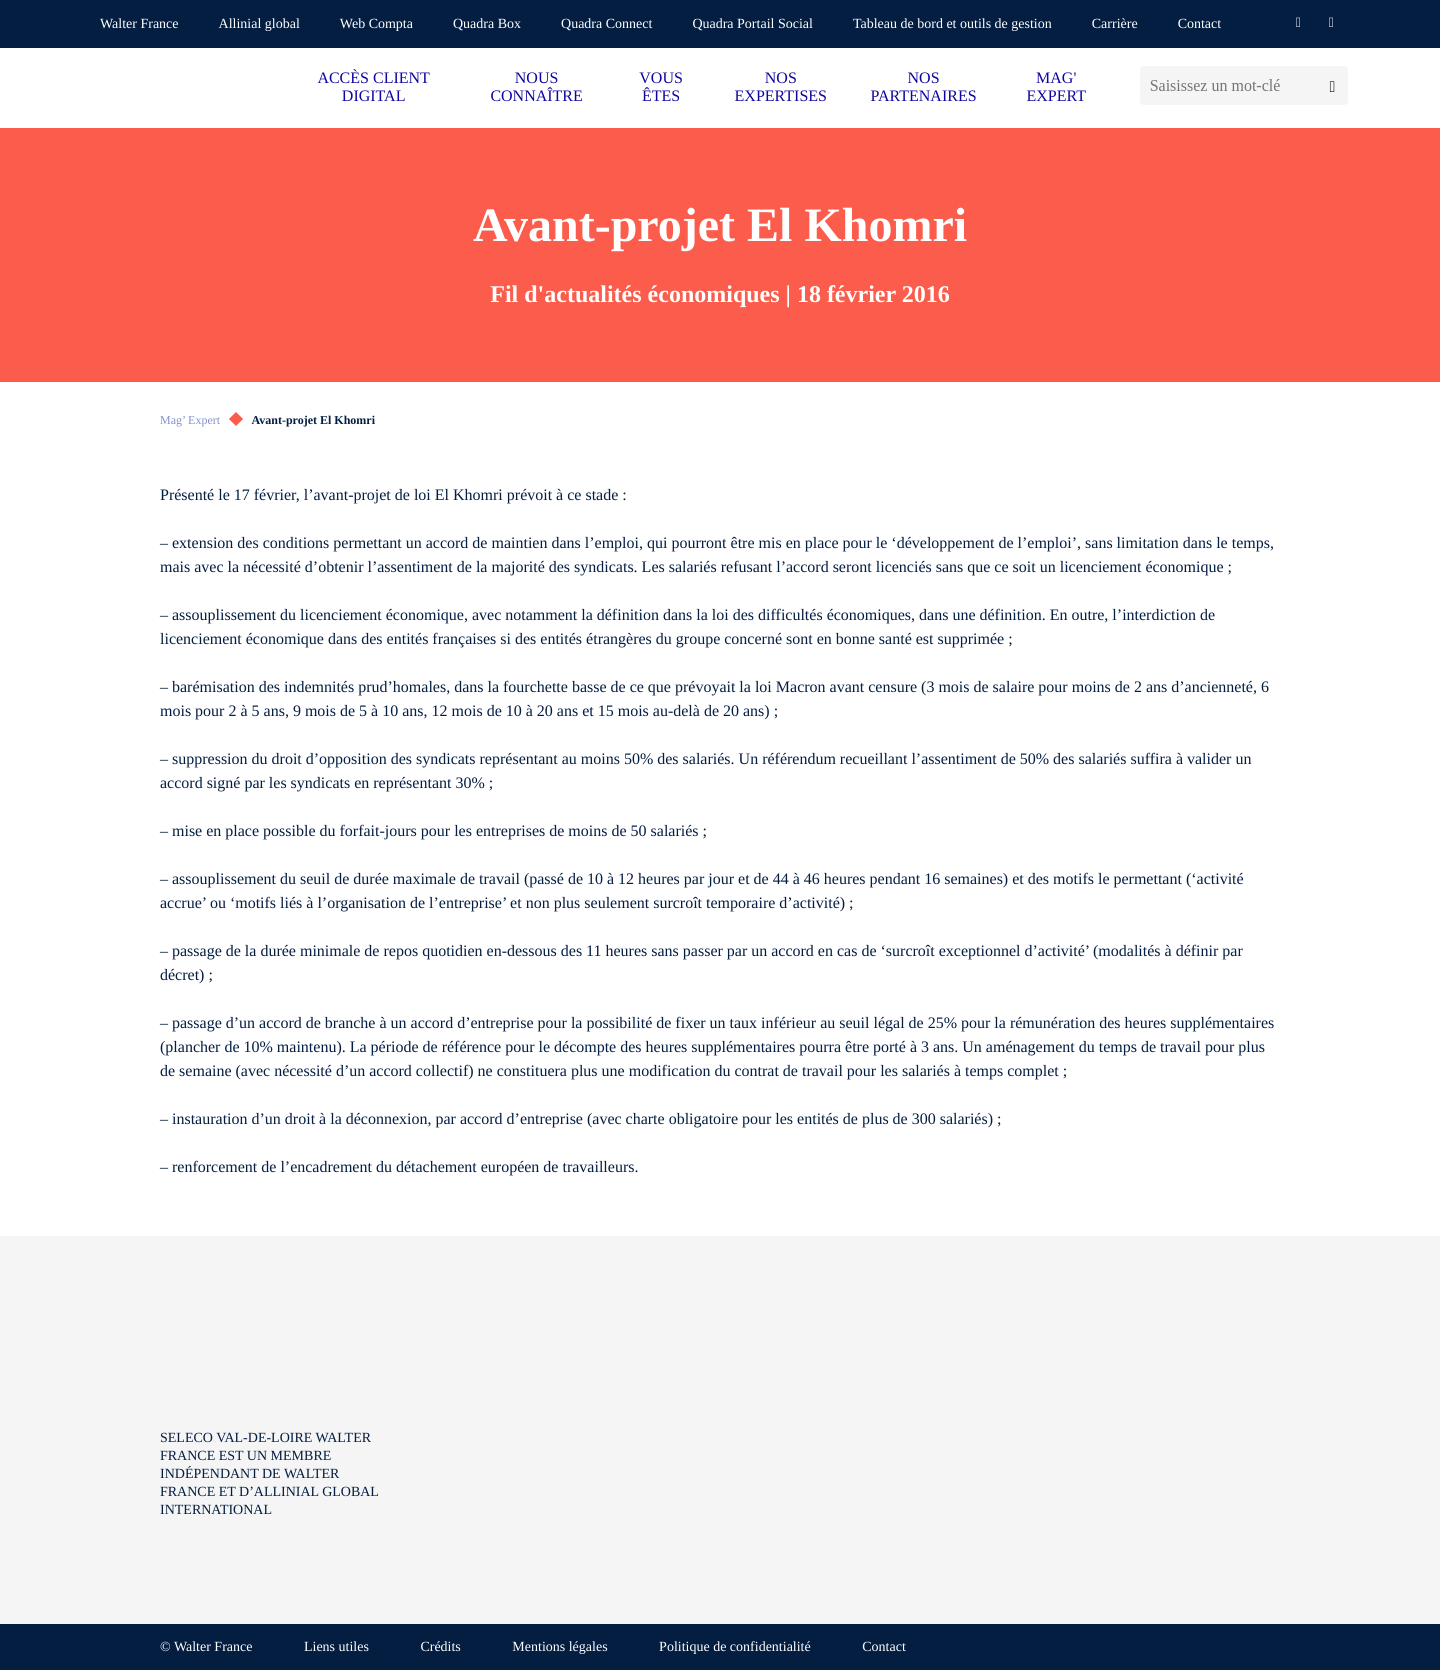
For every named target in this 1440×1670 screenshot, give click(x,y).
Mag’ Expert (190, 420)
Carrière (1115, 24)
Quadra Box (487, 24)
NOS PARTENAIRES (924, 87)
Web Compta (376, 24)
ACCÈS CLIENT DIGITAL (373, 87)
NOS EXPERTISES (781, 87)
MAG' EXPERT (1055, 87)
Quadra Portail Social (752, 24)
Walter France (139, 24)
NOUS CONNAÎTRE (536, 87)
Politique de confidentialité (735, 1647)
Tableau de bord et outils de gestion (952, 24)
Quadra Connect (606, 24)
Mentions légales (559, 1647)
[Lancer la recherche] (1332, 85)
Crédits (440, 1647)
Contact (1200, 24)
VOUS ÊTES (661, 87)
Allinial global (259, 24)
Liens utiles (336, 1647)
